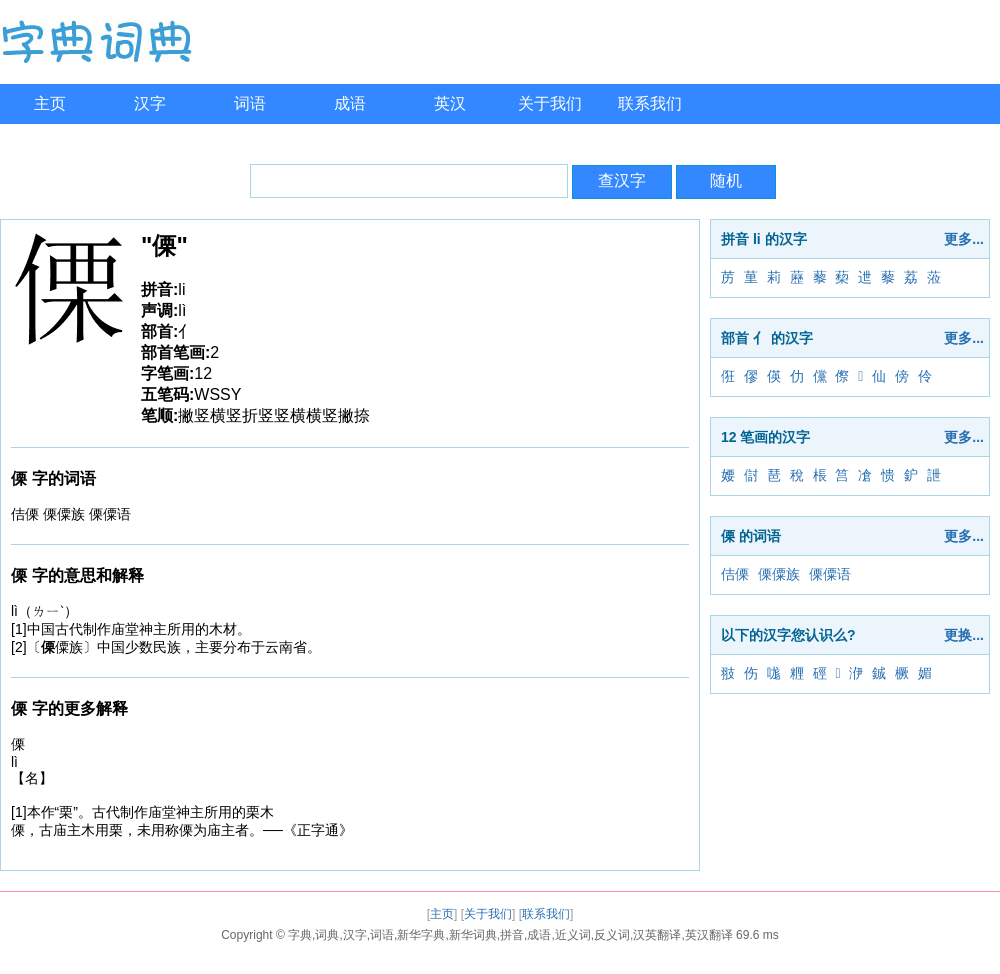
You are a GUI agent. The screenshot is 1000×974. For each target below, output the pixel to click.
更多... (964, 239)
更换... (964, 635)
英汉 (450, 103)
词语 (250, 103)
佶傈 (735, 574)
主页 (50, 103)
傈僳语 (830, 574)
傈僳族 (779, 574)
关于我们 (550, 103)
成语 (350, 103)
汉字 (150, 103)
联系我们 (650, 103)
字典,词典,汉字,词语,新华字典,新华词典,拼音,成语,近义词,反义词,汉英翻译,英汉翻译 (510, 935)
